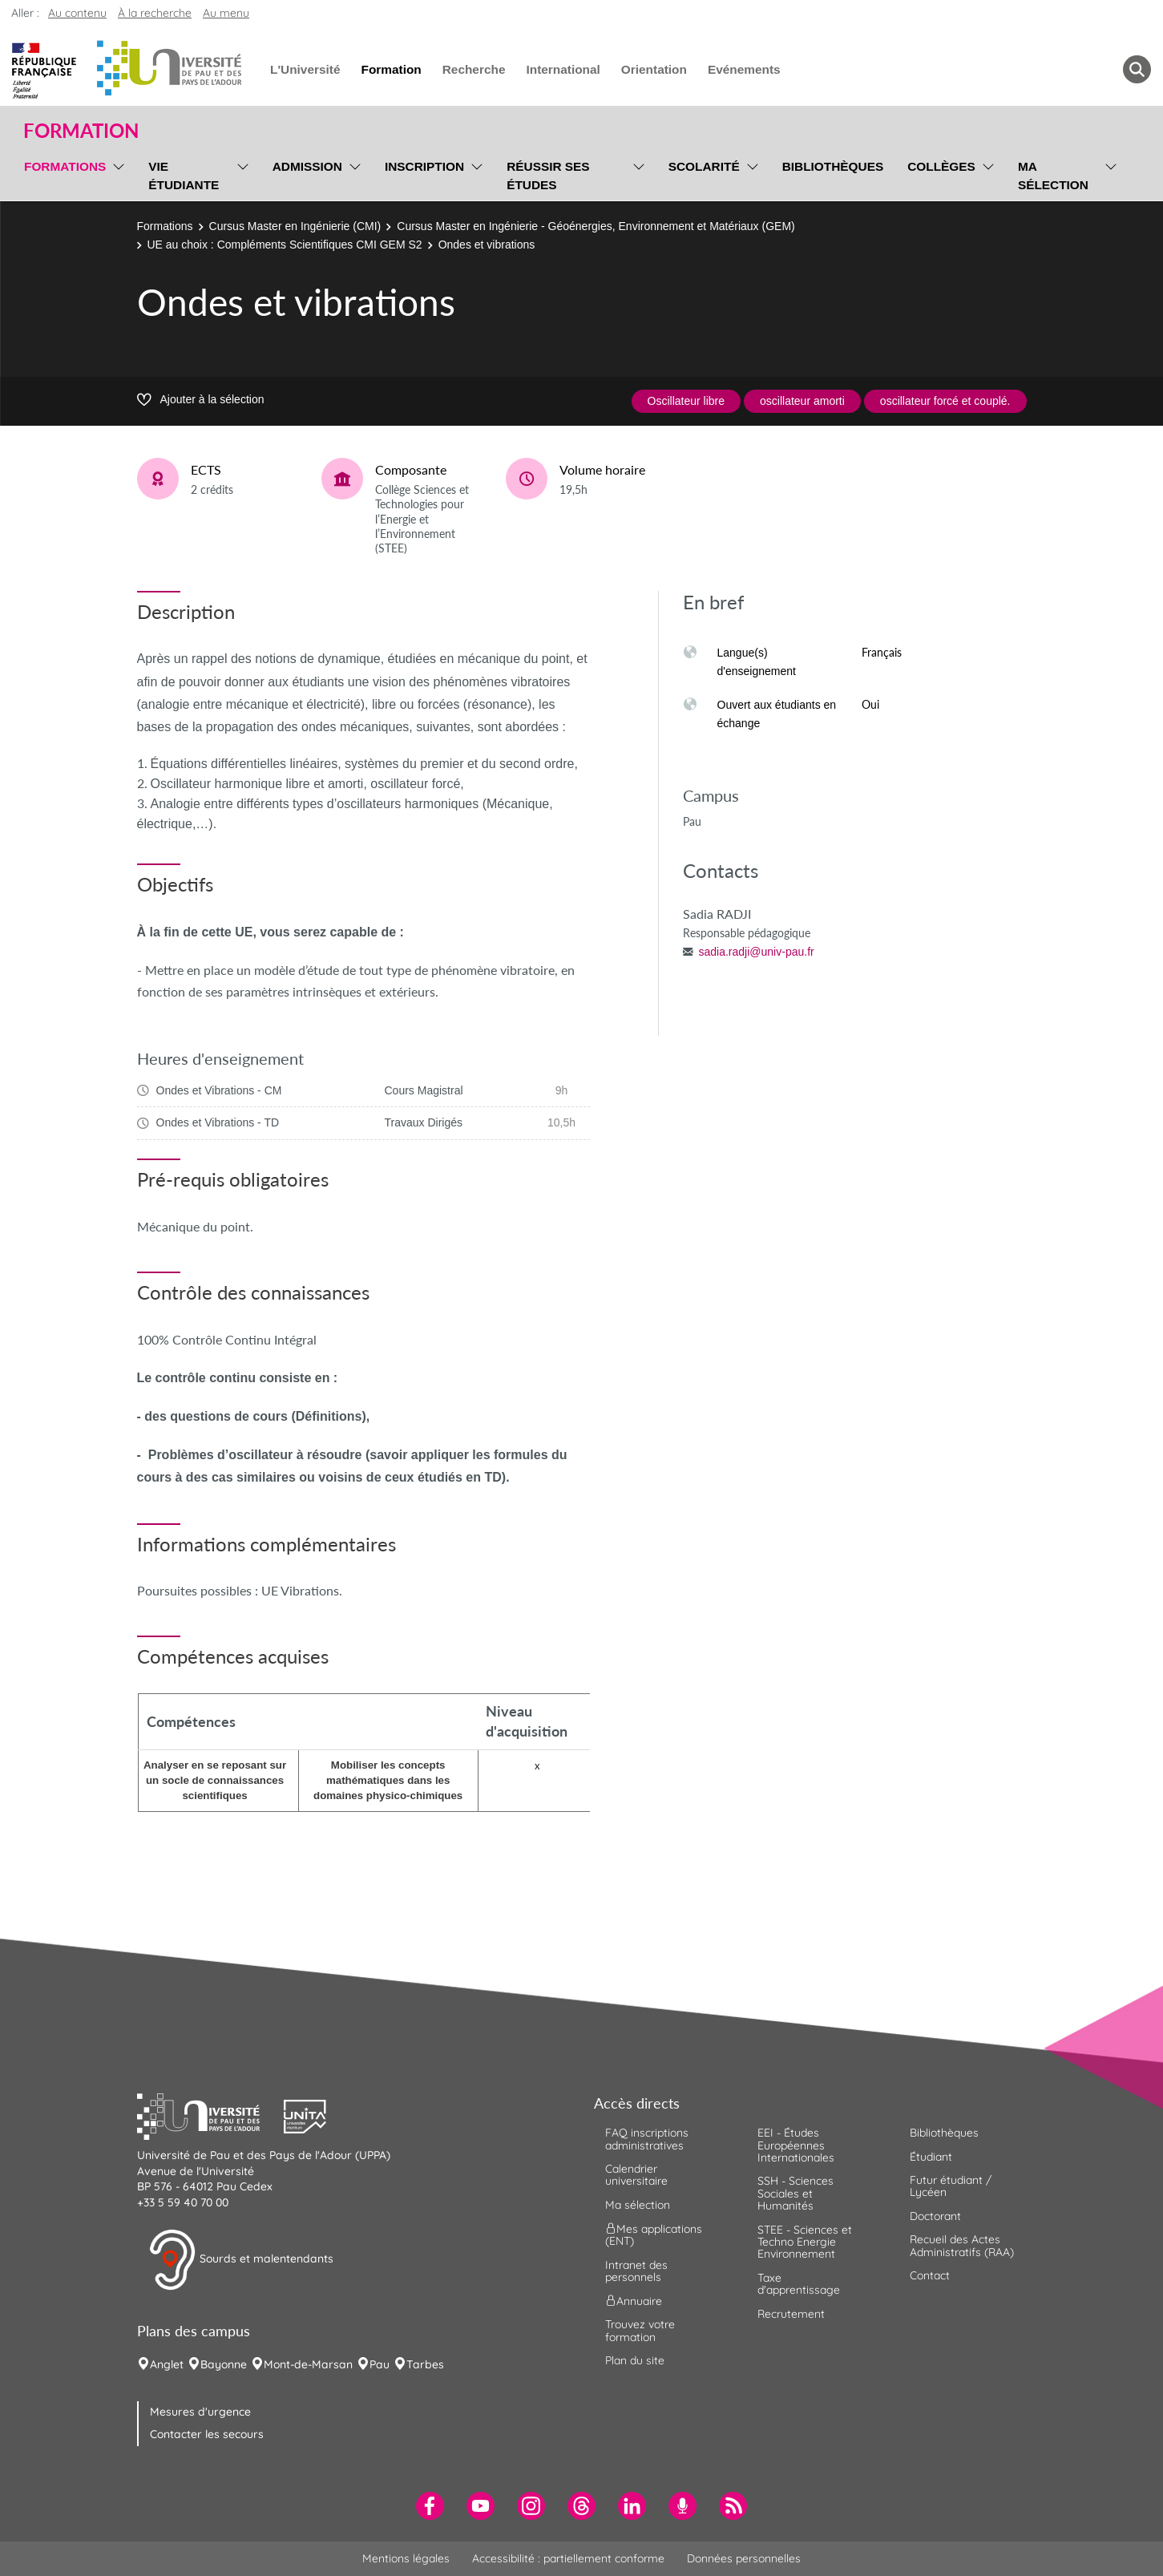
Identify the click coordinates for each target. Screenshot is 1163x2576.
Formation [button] (81, 130)
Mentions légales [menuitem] (406, 2558)
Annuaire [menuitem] (633, 2301)
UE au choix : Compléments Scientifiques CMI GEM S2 (284, 244)
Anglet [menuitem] (167, 2364)
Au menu (226, 13)
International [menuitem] (563, 69)
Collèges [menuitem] (941, 166)
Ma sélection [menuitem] (1053, 176)
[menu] (116, 173)
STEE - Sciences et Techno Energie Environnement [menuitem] (804, 2242)
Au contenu (77, 13)
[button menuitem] (1137, 69)
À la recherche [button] (155, 13)
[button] (211, 2115)
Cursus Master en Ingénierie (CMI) (295, 226)
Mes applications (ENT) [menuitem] (653, 2235)
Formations (165, 226)
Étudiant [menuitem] (931, 2156)
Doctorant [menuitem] (935, 2216)
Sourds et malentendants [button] (240, 2260)
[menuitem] (430, 2505)
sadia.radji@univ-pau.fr (756, 951)
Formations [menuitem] (65, 166)
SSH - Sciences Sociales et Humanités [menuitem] (795, 2193)
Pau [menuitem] (379, 2364)
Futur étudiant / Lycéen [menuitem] (950, 2186)
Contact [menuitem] (930, 2275)
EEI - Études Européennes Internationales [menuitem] (795, 2145)
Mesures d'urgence (200, 2411)
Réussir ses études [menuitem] (548, 176)
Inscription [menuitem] (424, 166)
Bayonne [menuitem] (223, 2364)
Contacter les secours (207, 2434)
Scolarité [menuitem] (704, 166)
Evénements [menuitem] (744, 69)
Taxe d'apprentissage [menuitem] (798, 2284)
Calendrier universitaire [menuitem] (636, 2174)
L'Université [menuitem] (305, 69)
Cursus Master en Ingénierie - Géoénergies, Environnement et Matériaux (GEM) (595, 226)
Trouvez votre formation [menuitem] (640, 2330)
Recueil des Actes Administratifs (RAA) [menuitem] (962, 2245)
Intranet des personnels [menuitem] (636, 2271)
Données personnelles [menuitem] (744, 2558)
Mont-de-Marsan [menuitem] (308, 2364)
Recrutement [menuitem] (791, 2314)
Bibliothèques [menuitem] (833, 166)
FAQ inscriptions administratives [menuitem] (647, 2138)
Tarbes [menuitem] (425, 2364)
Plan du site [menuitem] (634, 2360)
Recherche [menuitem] (474, 69)
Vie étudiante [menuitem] (183, 176)
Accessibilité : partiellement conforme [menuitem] (568, 2558)
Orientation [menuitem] (654, 69)
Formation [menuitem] (391, 69)
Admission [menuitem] (307, 166)
